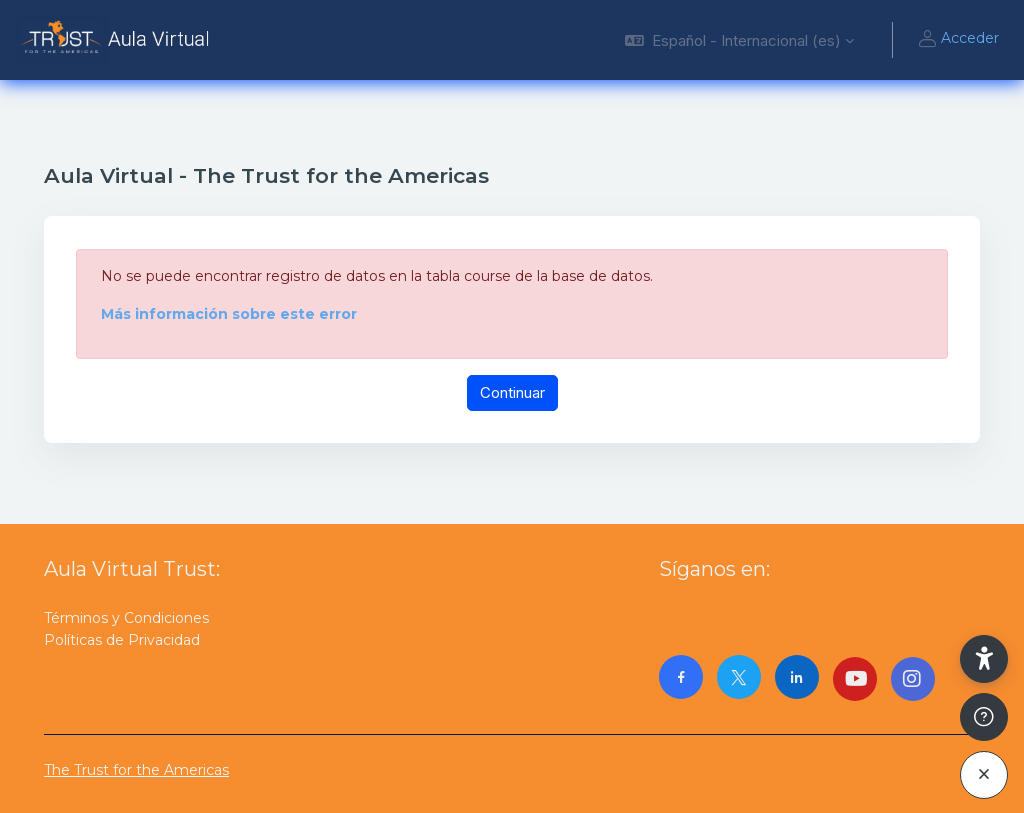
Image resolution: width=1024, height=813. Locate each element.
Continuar (512, 392)
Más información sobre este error (229, 314)
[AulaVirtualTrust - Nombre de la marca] (117, 40)
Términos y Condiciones (126, 618)
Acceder (958, 40)
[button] (739, 40)
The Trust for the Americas (136, 770)
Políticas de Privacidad (122, 640)
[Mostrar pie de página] (984, 717)
